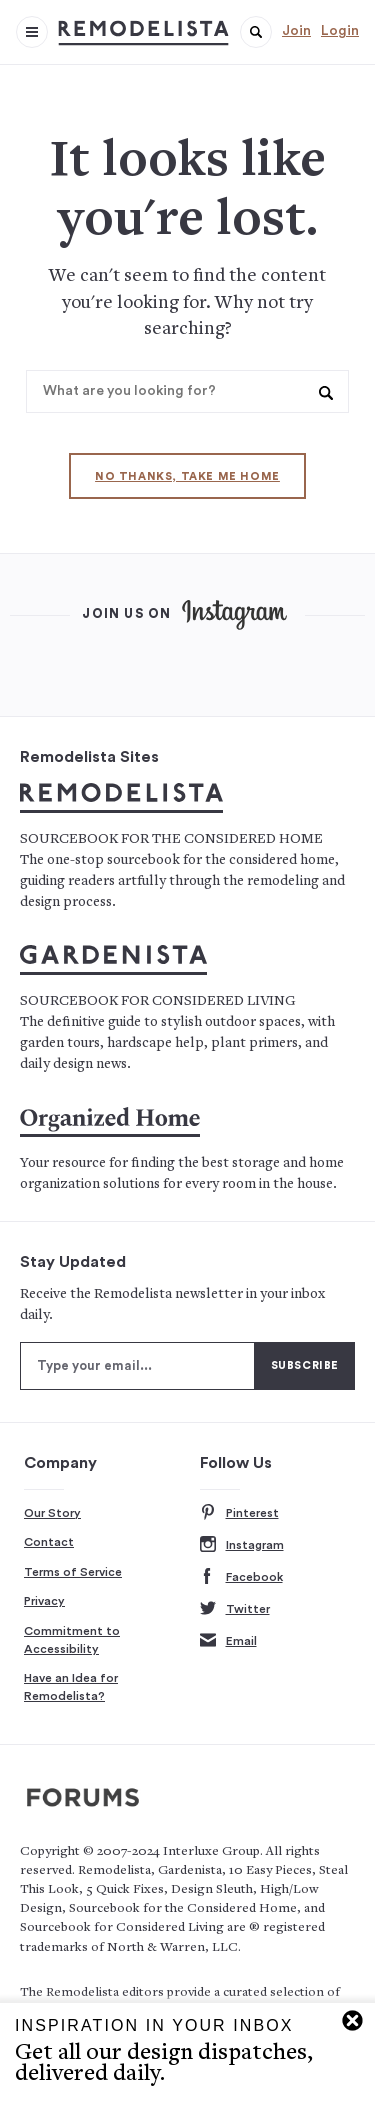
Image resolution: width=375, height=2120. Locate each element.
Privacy (44, 1601)
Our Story (52, 1513)
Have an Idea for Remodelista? (71, 1687)
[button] (256, 32)
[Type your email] (137, 1366)
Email (228, 1641)
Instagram (242, 1545)
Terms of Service (73, 1572)
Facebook (241, 1577)
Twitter (235, 1609)
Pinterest (239, 1513)
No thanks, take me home (187, 476)
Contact (49, 1542)
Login (340, 31)
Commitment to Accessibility (72, 1640)
